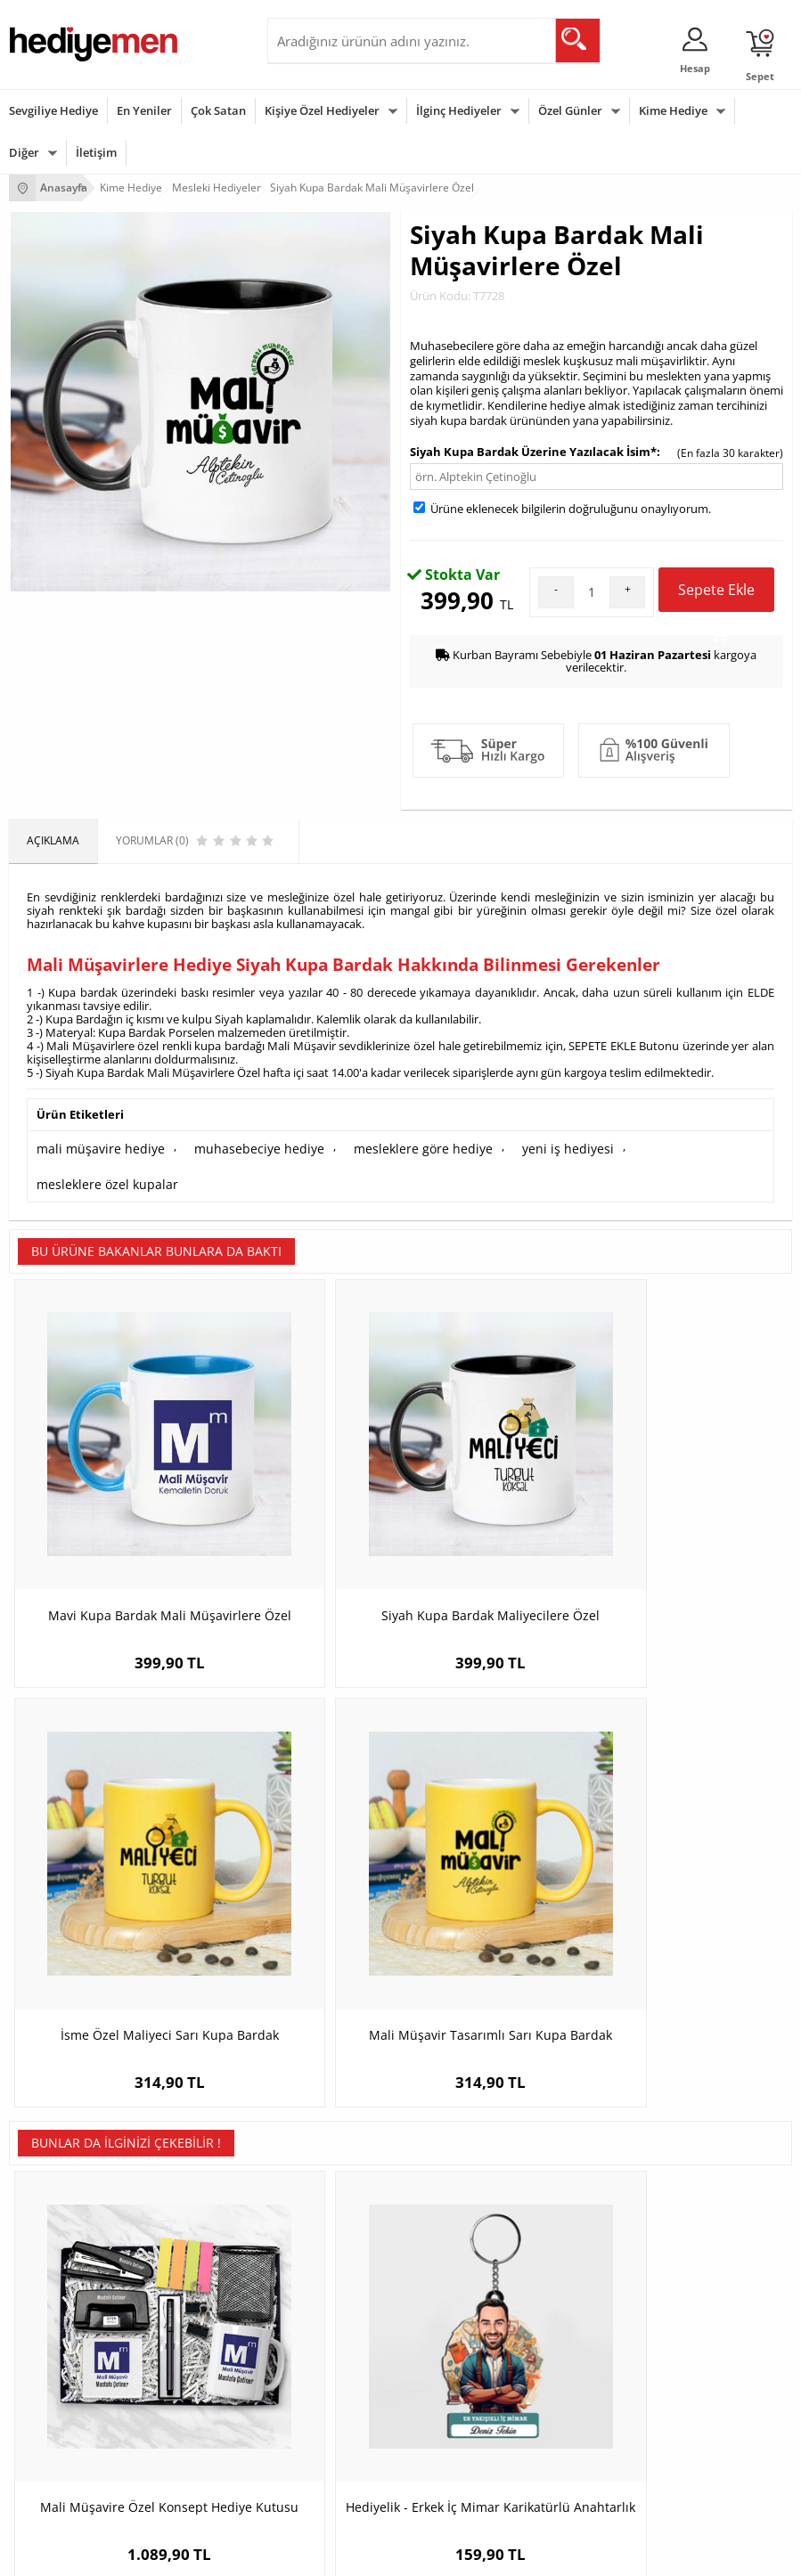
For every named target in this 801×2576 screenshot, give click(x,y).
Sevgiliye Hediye (53, 110)
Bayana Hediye (313, 2375)
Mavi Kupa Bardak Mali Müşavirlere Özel (106, 1456)
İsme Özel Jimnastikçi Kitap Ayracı (498, 1815)
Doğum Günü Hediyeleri (68, 2375)
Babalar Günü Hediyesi (66, 2482)
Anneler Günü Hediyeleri (70, 2428)
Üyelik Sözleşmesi (53, 2158)
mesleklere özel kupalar (645, 1146)
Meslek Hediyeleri (320, 2265)
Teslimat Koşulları (53, 2132)
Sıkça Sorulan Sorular (62, 2265)
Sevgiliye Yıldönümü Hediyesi (615, 2265)
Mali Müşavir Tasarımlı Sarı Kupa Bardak (694, 1456)
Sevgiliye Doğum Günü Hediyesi (621, 2185)
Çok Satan (218, 110)
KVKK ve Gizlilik (46, 2238)
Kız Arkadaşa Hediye (327, 2185)
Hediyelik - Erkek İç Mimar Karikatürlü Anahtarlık (302, 1815)
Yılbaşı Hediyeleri (51, 2401)
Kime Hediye (673, 110)
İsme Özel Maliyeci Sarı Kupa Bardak (498, 1456)
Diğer (24, 152)
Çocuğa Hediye (313, 2401)
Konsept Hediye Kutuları (602, 2132)
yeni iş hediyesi (513, 1146)
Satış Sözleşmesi (50, 2185)
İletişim (96, 152)
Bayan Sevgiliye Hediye (600, 2238)
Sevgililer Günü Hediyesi (69, 2348)
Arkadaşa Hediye (318, 2455)
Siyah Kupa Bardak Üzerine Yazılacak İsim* (533, 452)
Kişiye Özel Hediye (321, 2132)
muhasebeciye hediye (235, 1146)
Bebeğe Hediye (314, 2428)
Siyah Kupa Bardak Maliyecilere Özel (303, 1456)
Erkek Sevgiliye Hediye (598, 2212)
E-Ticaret (346, 2553)
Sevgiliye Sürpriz (317, 2238)
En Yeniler (144, 110)
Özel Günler (570, 110)
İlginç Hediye (307, 2482)
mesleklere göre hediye (384, 1146)
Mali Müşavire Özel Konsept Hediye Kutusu (106, 1815)
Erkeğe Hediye (312, 2348)
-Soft (307, 2553)
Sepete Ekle (716, 596)
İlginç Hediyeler (459, 110)
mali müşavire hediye (93, 1146)
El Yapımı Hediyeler (324, 2212)
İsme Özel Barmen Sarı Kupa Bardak (694, 1815)
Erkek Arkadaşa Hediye (333, 2158)
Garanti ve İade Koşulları (69, 2212)
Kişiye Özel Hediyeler (322, 110)
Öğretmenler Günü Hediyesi (78, 2455)
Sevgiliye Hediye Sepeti (600, 2158)
